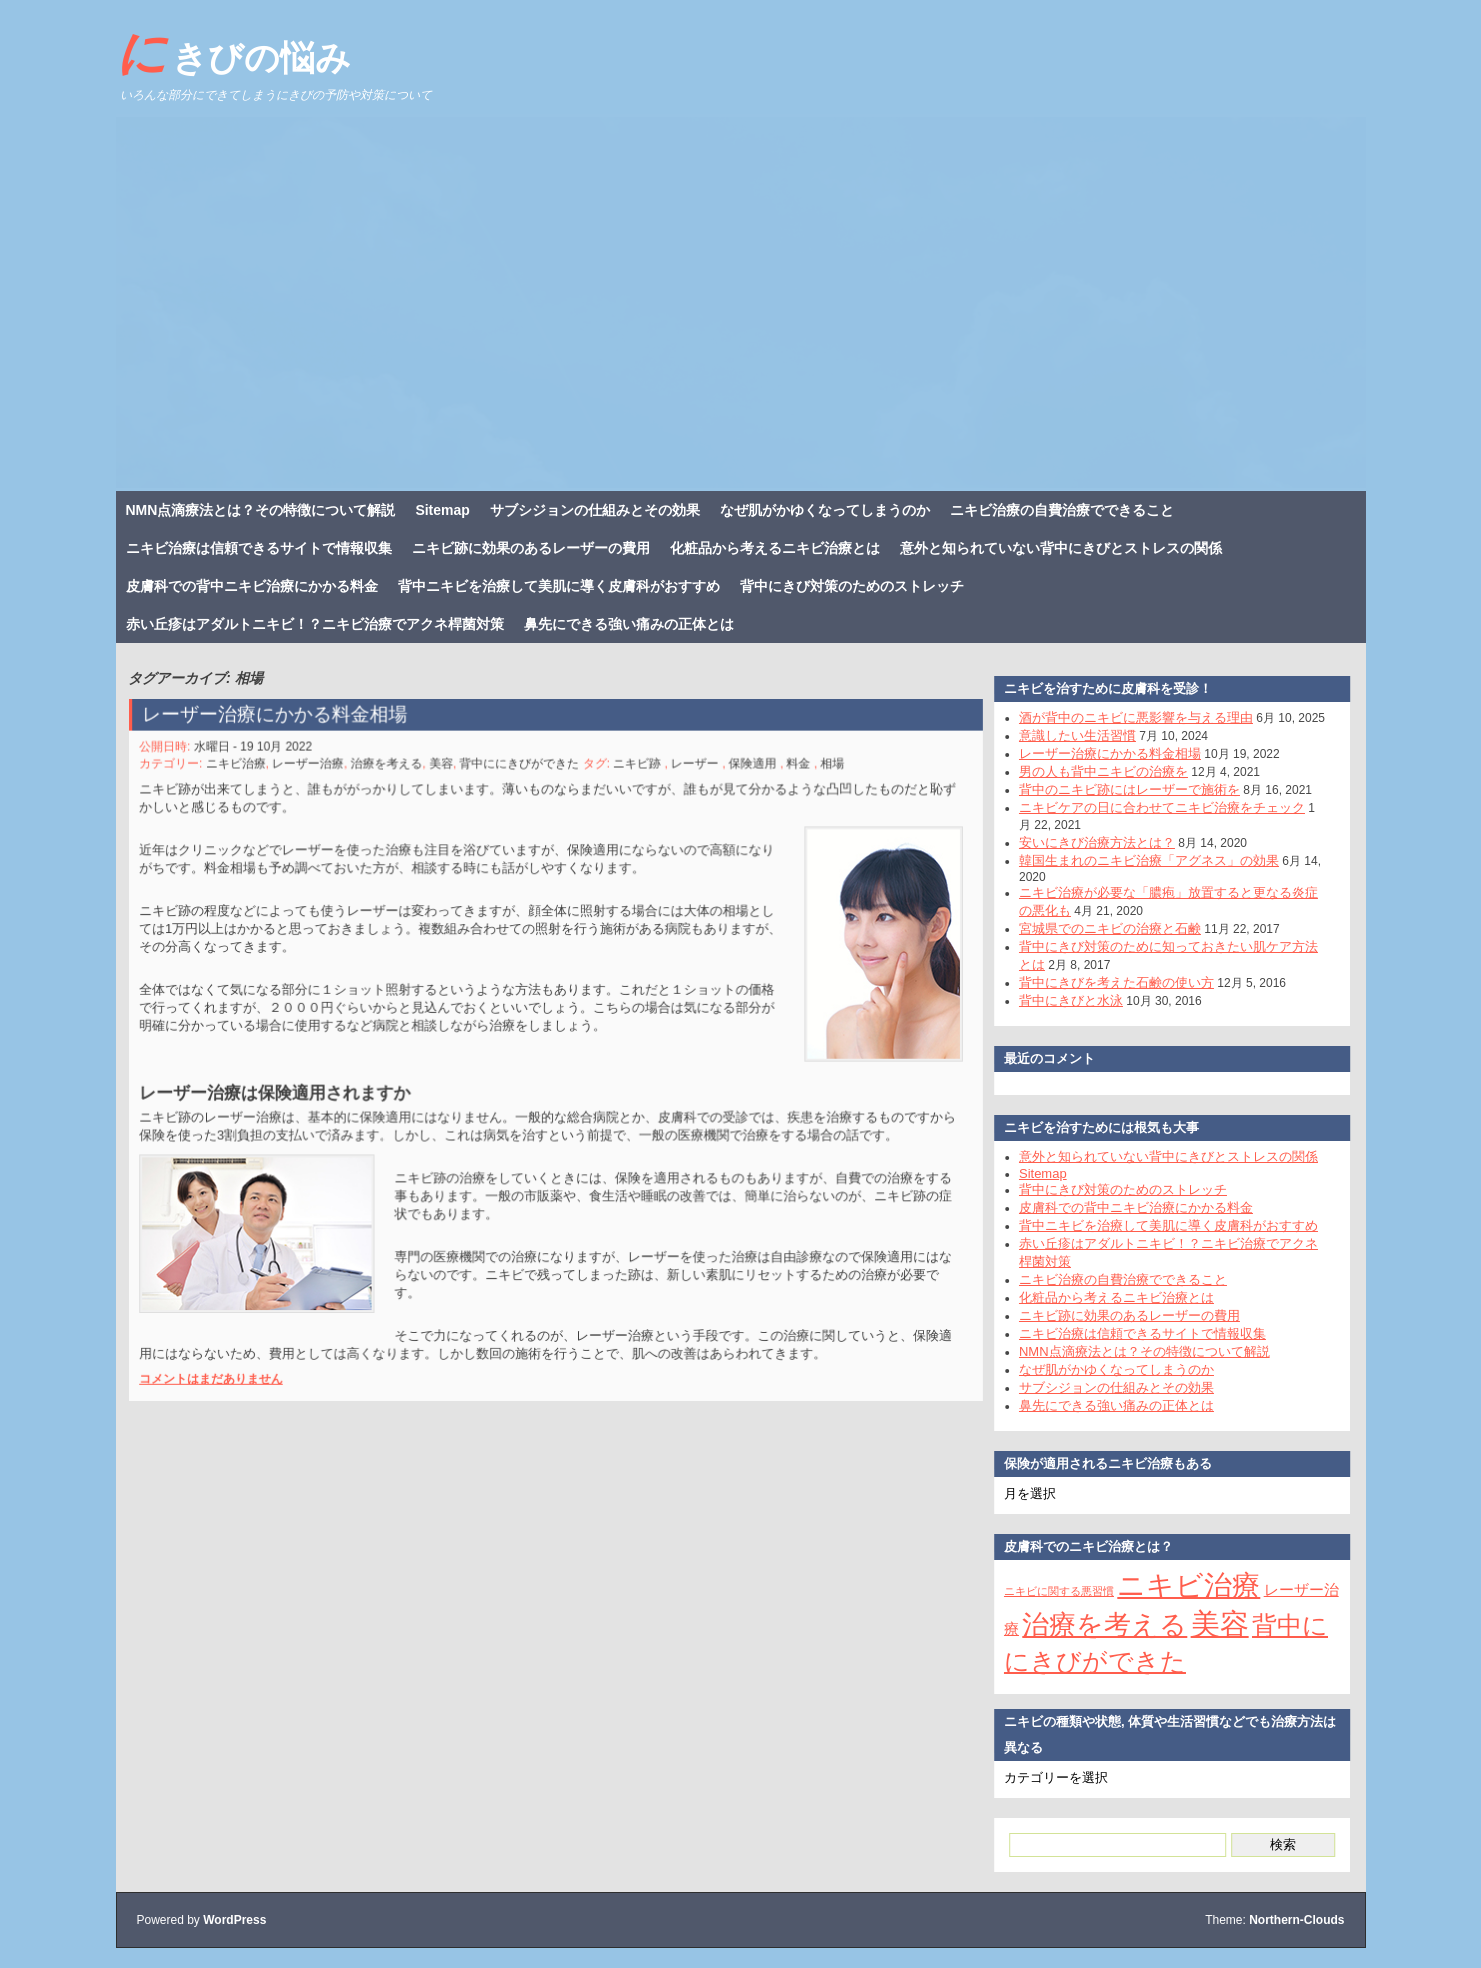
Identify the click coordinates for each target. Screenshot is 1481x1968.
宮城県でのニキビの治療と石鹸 (1099, 928)
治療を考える (397, 774)
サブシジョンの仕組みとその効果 (595, 510)
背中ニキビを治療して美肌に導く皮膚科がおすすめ (559, 586)
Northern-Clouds (1296, 1920)
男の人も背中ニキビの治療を (1092, 771)
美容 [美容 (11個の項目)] (1208, 1623)
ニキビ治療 (254, 774)
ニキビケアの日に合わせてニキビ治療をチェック (1151, 807)
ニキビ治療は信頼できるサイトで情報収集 (259, 548)
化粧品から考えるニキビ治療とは (775, 548)
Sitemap (442, 510)
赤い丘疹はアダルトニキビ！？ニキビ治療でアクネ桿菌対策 (315, 624)
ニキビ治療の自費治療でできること (1062, 510)
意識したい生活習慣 (1066, 735)
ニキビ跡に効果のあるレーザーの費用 (531, 548)
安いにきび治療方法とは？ (1086, 842)
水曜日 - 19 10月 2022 (271, 758)
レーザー (686, 774)
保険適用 (741, 774)
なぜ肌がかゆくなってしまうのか (825, 510)
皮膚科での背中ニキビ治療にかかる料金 (252, 586)
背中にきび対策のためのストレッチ (852, 586)
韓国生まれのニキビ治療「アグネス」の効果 (1138, 860)
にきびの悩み (233, 53)
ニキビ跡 (632, 774)
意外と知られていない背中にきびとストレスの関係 (1061, 548)
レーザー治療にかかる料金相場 (291, 728)
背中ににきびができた (521, 774)
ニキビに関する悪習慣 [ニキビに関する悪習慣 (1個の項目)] (1048, 1591)
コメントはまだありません (230, 1353)
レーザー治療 (323, 774)
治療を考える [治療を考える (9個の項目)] (1093, 1624)
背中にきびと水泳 (1060, 1000)
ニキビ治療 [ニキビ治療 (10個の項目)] (1177, 1585)
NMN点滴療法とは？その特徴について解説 (261, 510)
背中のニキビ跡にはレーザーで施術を (1118, 789)
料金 (784, 774)
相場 (816, 774)
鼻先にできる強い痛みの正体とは (629, 624)
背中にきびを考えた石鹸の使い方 (1105, 982)
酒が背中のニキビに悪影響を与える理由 (1125, 717)
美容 (447, 774)
